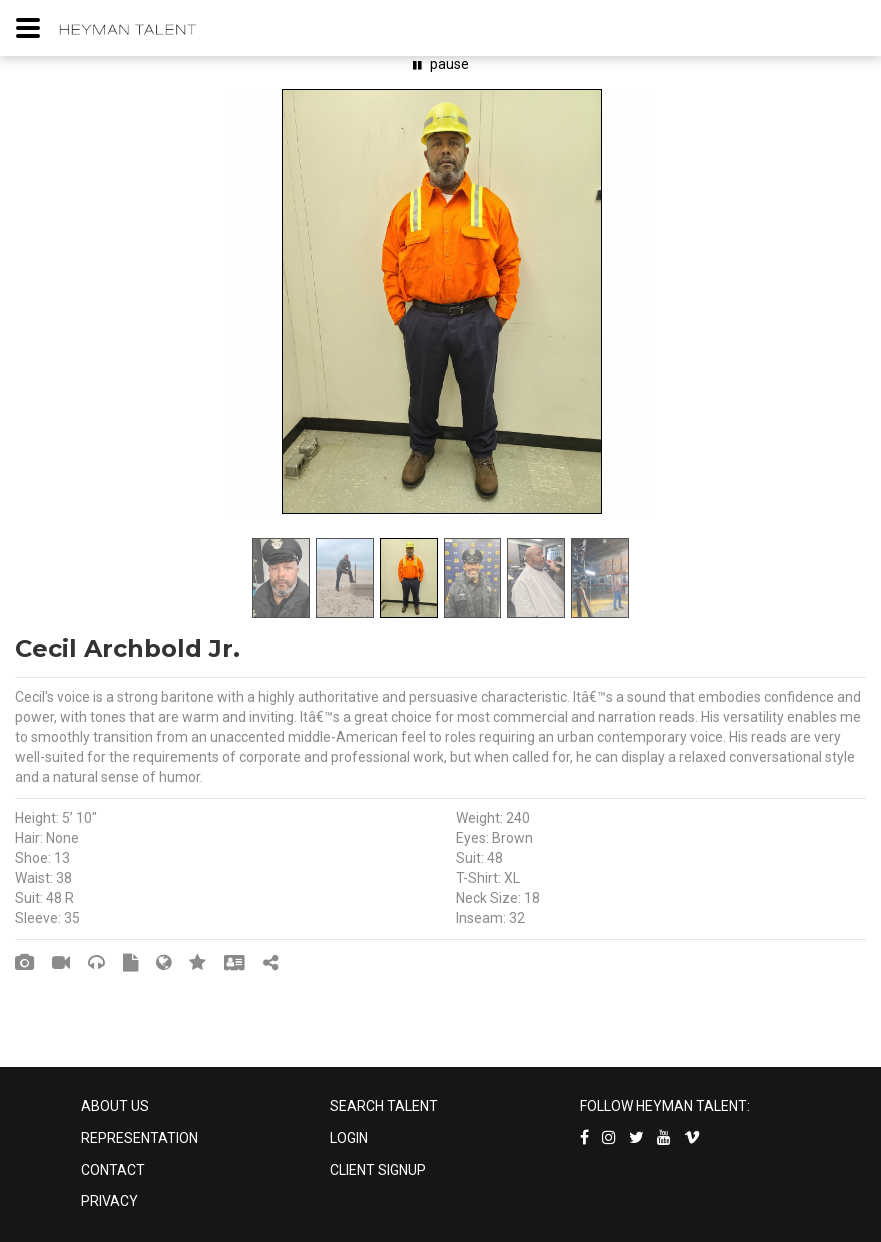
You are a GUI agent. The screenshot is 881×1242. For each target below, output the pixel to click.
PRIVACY (109, 1201)
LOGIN (349, 1138)
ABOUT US (115, 1106)
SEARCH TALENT (384, 1106)
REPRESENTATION (139, 1138)
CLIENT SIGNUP (378, 1170)
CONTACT (113, 1170)
